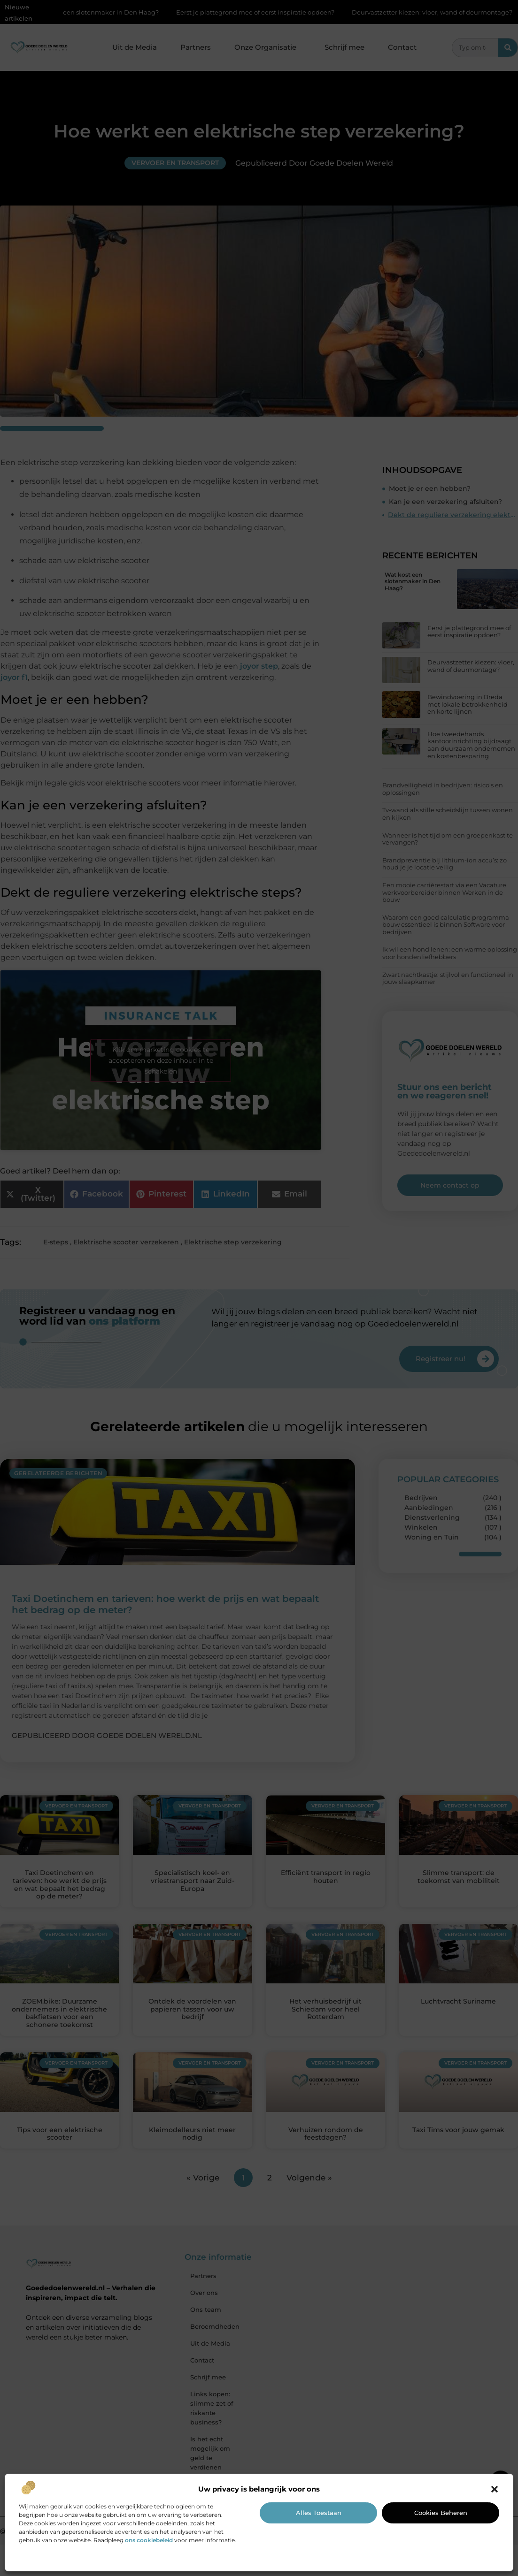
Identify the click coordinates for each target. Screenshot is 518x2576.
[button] (494, 2489)
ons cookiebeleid (149, 2540)
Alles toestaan (318, 2512)
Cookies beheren (440, 2512)
